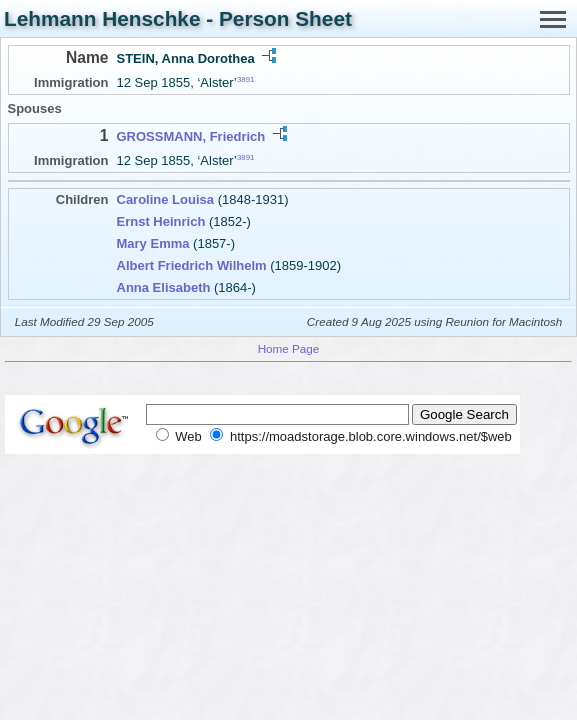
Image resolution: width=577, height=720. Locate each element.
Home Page (289, 348)
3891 (245, 79)
